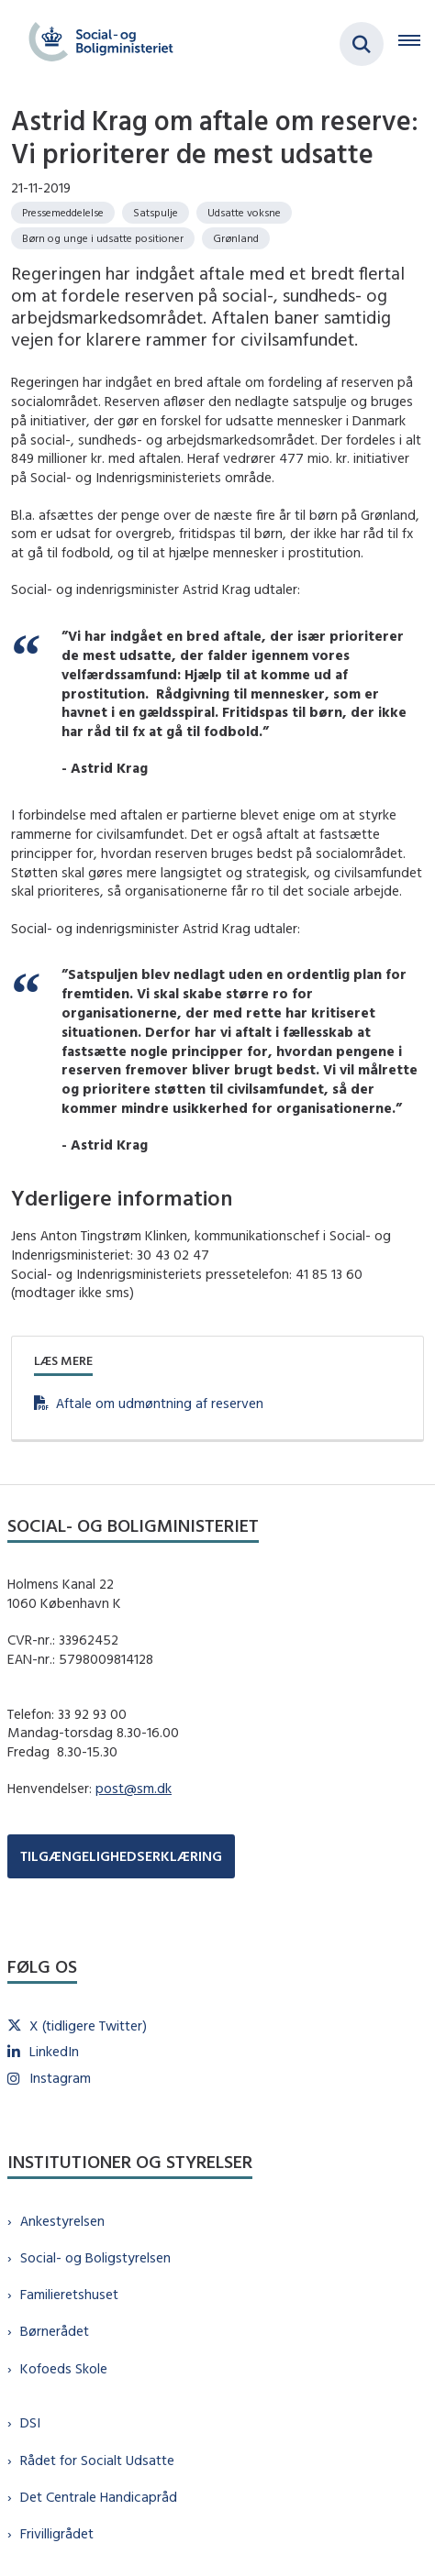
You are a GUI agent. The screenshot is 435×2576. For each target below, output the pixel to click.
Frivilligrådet (57, 2533)
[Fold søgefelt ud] (362, 44)
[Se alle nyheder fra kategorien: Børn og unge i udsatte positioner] (103, 238)
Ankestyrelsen (62, 2220)
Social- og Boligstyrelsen (95, 2257)
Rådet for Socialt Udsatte (97, 2460)
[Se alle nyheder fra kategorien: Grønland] (236, 238)
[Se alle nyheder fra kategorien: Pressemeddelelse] (63, 213)
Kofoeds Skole (63, 2368)
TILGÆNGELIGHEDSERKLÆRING (121, 1856)
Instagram (60, 2077)
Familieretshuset (69, 2294)
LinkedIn (54, 2051)
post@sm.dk (133, 1788)
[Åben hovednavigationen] (416, 44)
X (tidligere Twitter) (88, 2025)
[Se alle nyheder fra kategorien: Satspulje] (155, 213)
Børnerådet (54, 2330)
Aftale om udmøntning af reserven (159, 1403)
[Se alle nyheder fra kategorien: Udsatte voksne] (244, 213)
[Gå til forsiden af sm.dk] (95, 44)
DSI (30, 2422)
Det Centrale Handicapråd (98, 2496)
